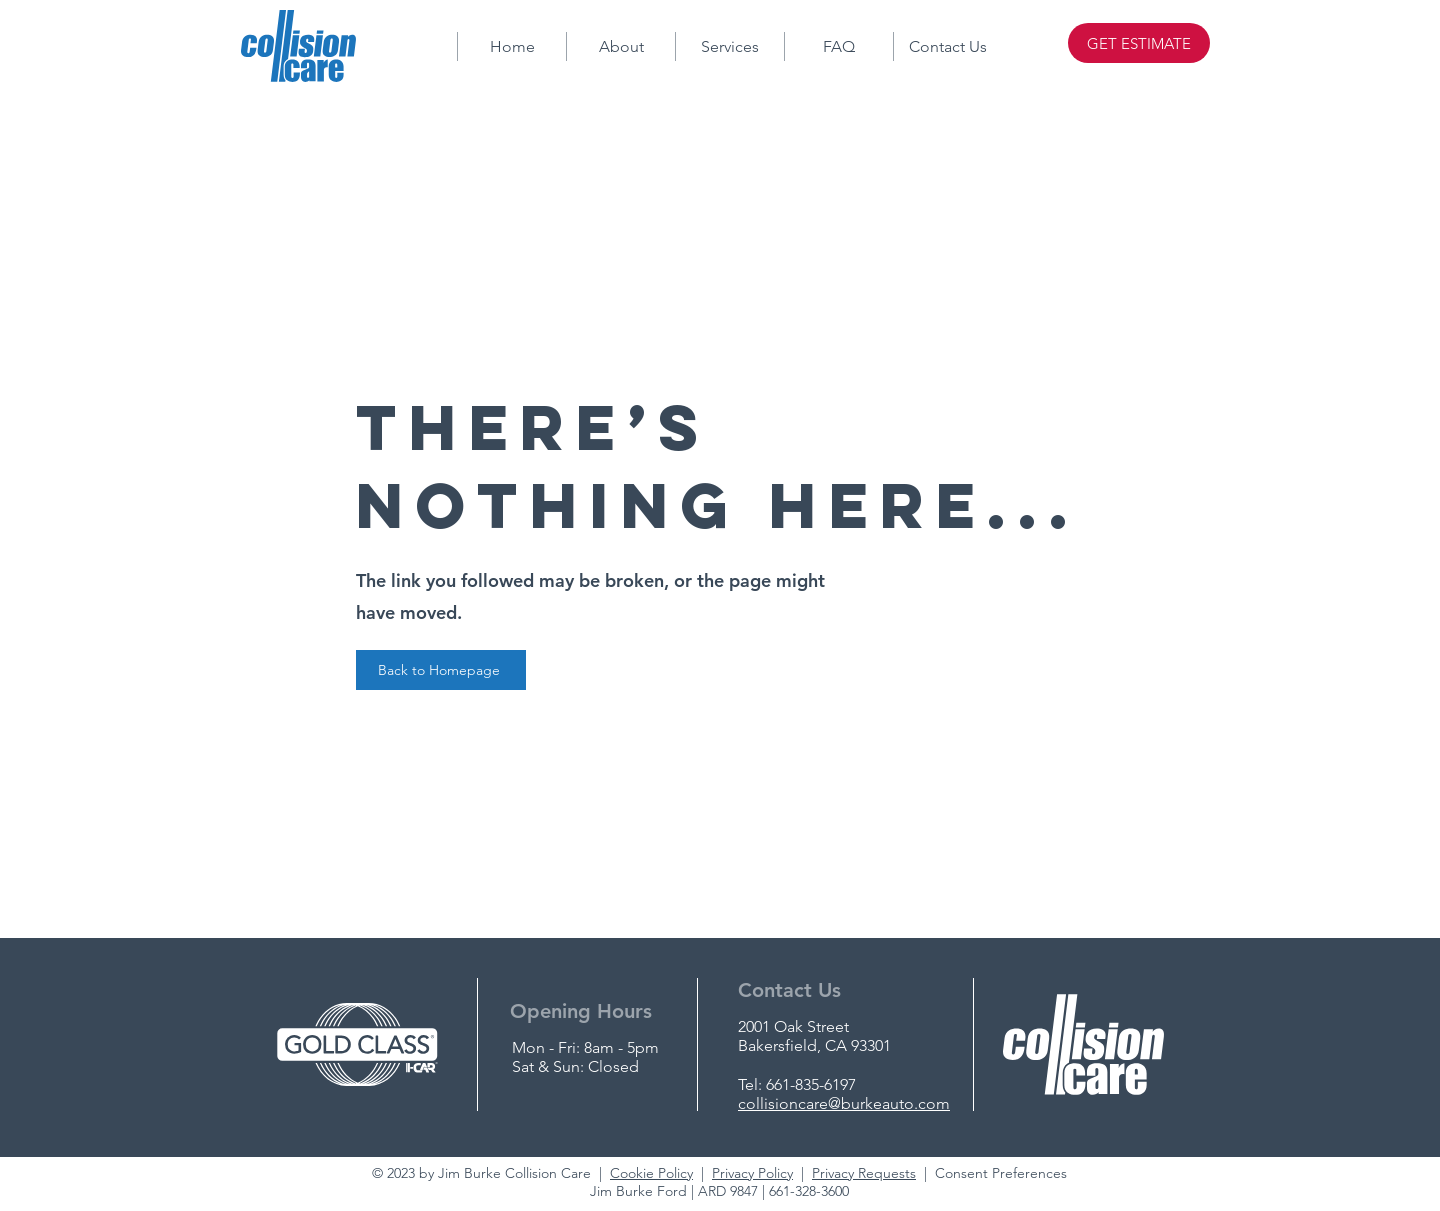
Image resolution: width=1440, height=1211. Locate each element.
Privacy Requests (864, 1173)
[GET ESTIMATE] (1139, 43)
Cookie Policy (651, 1173)
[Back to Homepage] (441, 670)
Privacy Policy (752, 1173)
